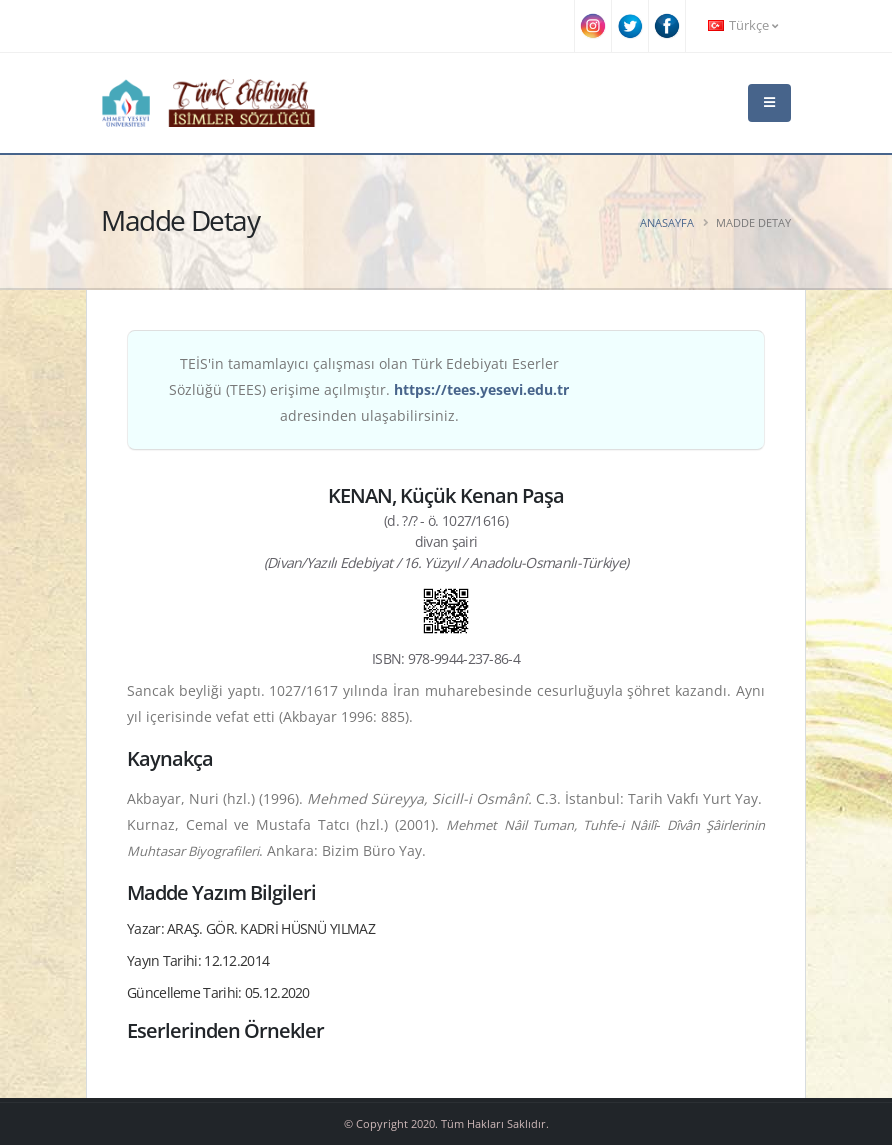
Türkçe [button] (743, 25)
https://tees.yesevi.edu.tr (481, 389)
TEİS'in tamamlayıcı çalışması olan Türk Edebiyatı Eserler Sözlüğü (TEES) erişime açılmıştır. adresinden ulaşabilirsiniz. (369, 389)
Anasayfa (667, 222)
